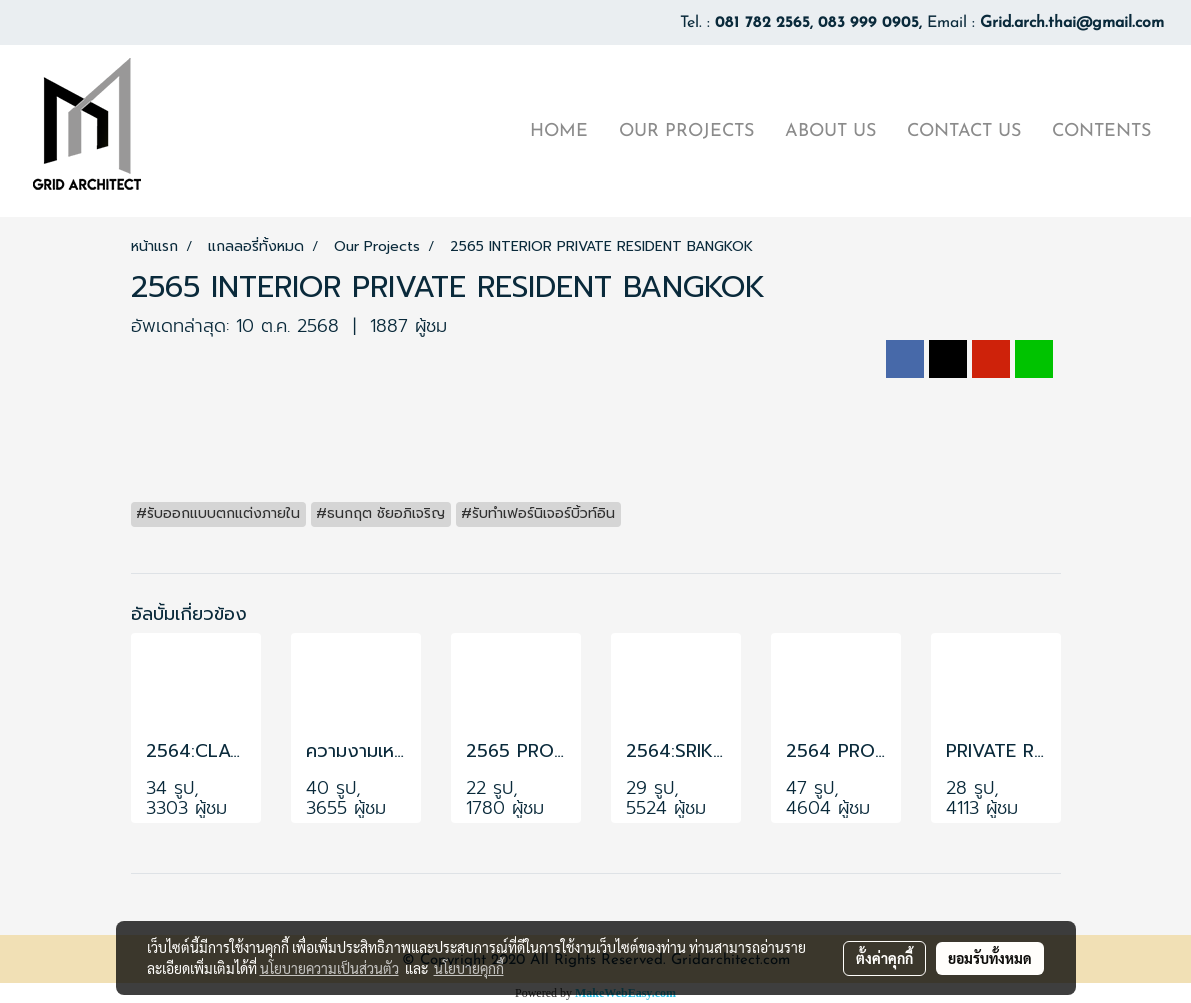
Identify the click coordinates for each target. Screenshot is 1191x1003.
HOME (559, 131)
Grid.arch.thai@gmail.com (1072, 23)
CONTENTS (1101, 131)
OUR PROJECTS (686, 131)
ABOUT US (830, 131)
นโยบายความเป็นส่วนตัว (329, 968)
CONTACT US (964, 131)
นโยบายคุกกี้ (469, 968)
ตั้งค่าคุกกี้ (884, 958)
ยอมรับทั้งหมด (990, 958)
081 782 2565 (762, 23)
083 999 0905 (868, 23)
